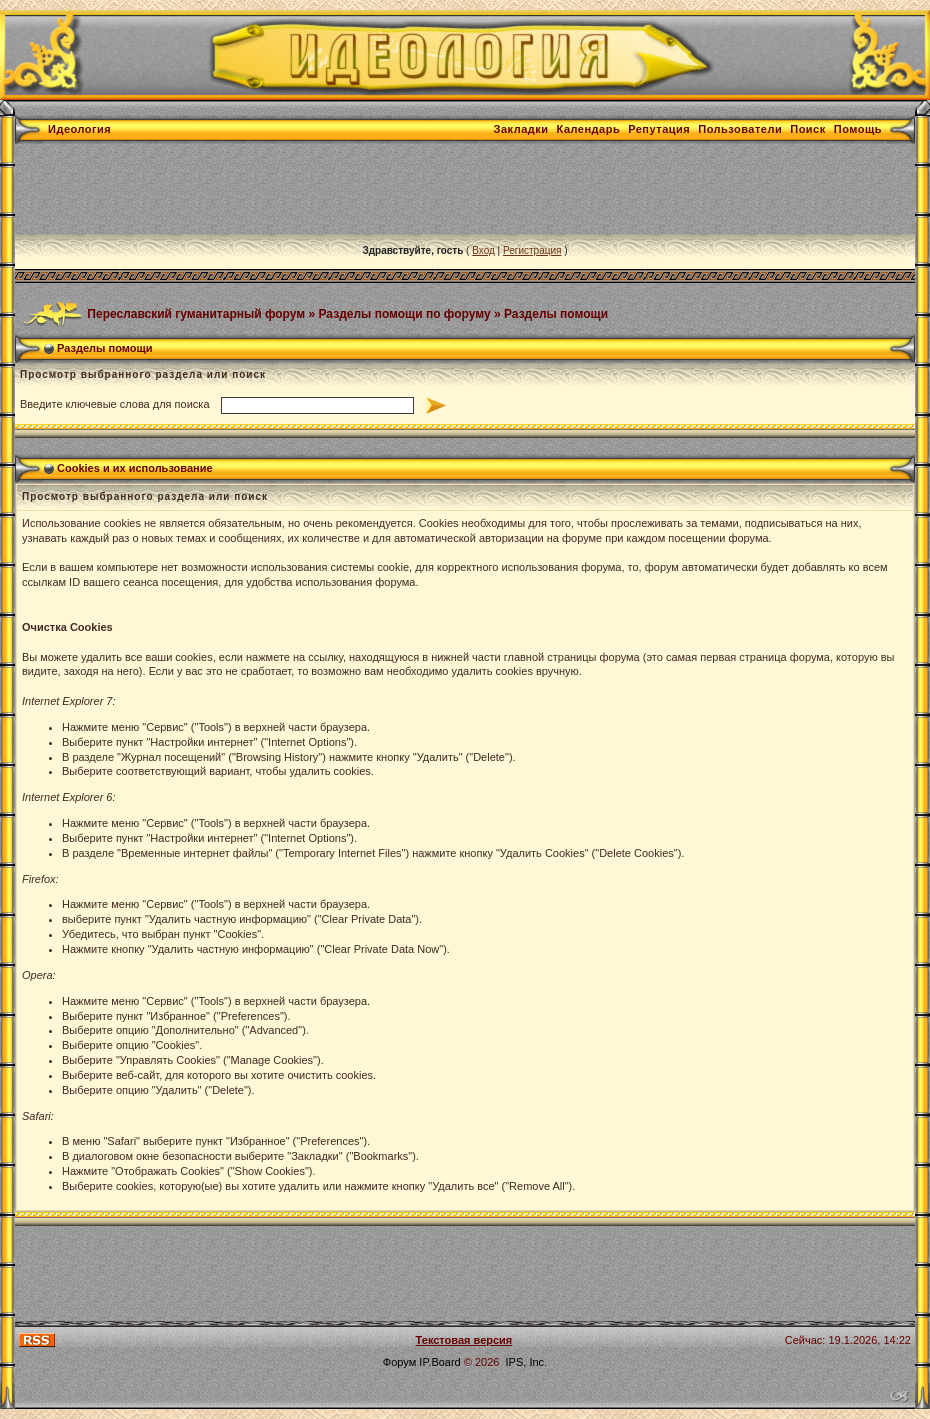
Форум (399, 1362)
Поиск (808, 129)
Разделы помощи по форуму (405, 313)
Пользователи (740, 129)
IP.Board (439, 1362)
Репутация (659, 129)
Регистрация (532, 250)
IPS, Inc (525, 1362)
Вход (483, 250)
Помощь (858, 129)
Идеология (79, 129)
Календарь (589, 129)
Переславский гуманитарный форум (196, 313)
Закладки (521, 129)
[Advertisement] (379, 189)
